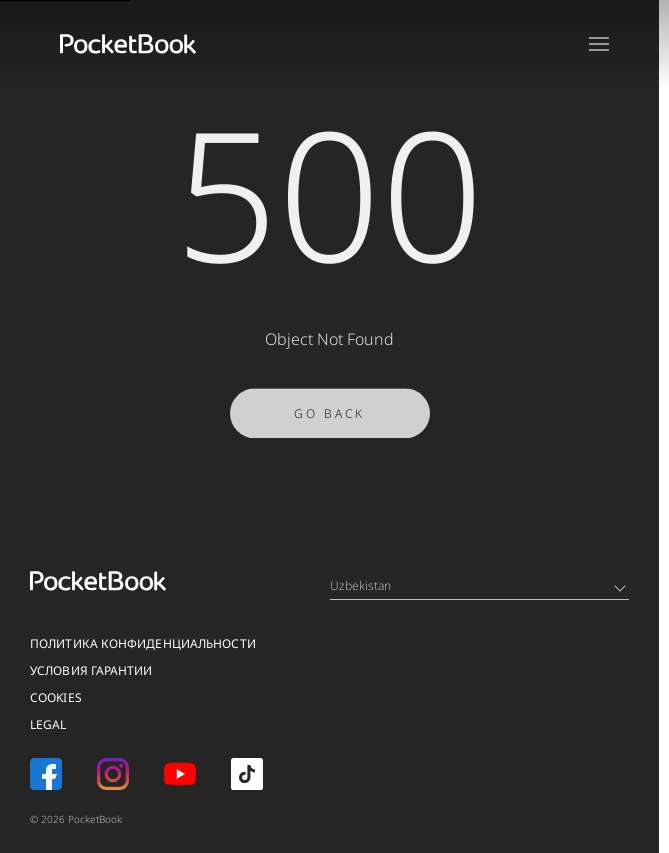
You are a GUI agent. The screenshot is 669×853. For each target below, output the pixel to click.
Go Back (329, 418)
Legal (48, 724)
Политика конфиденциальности (143, 643)
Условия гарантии (91, 670)
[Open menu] (599, 44)
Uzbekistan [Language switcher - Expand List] (478, 585)
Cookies (56, 697)
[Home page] (128, 44)
